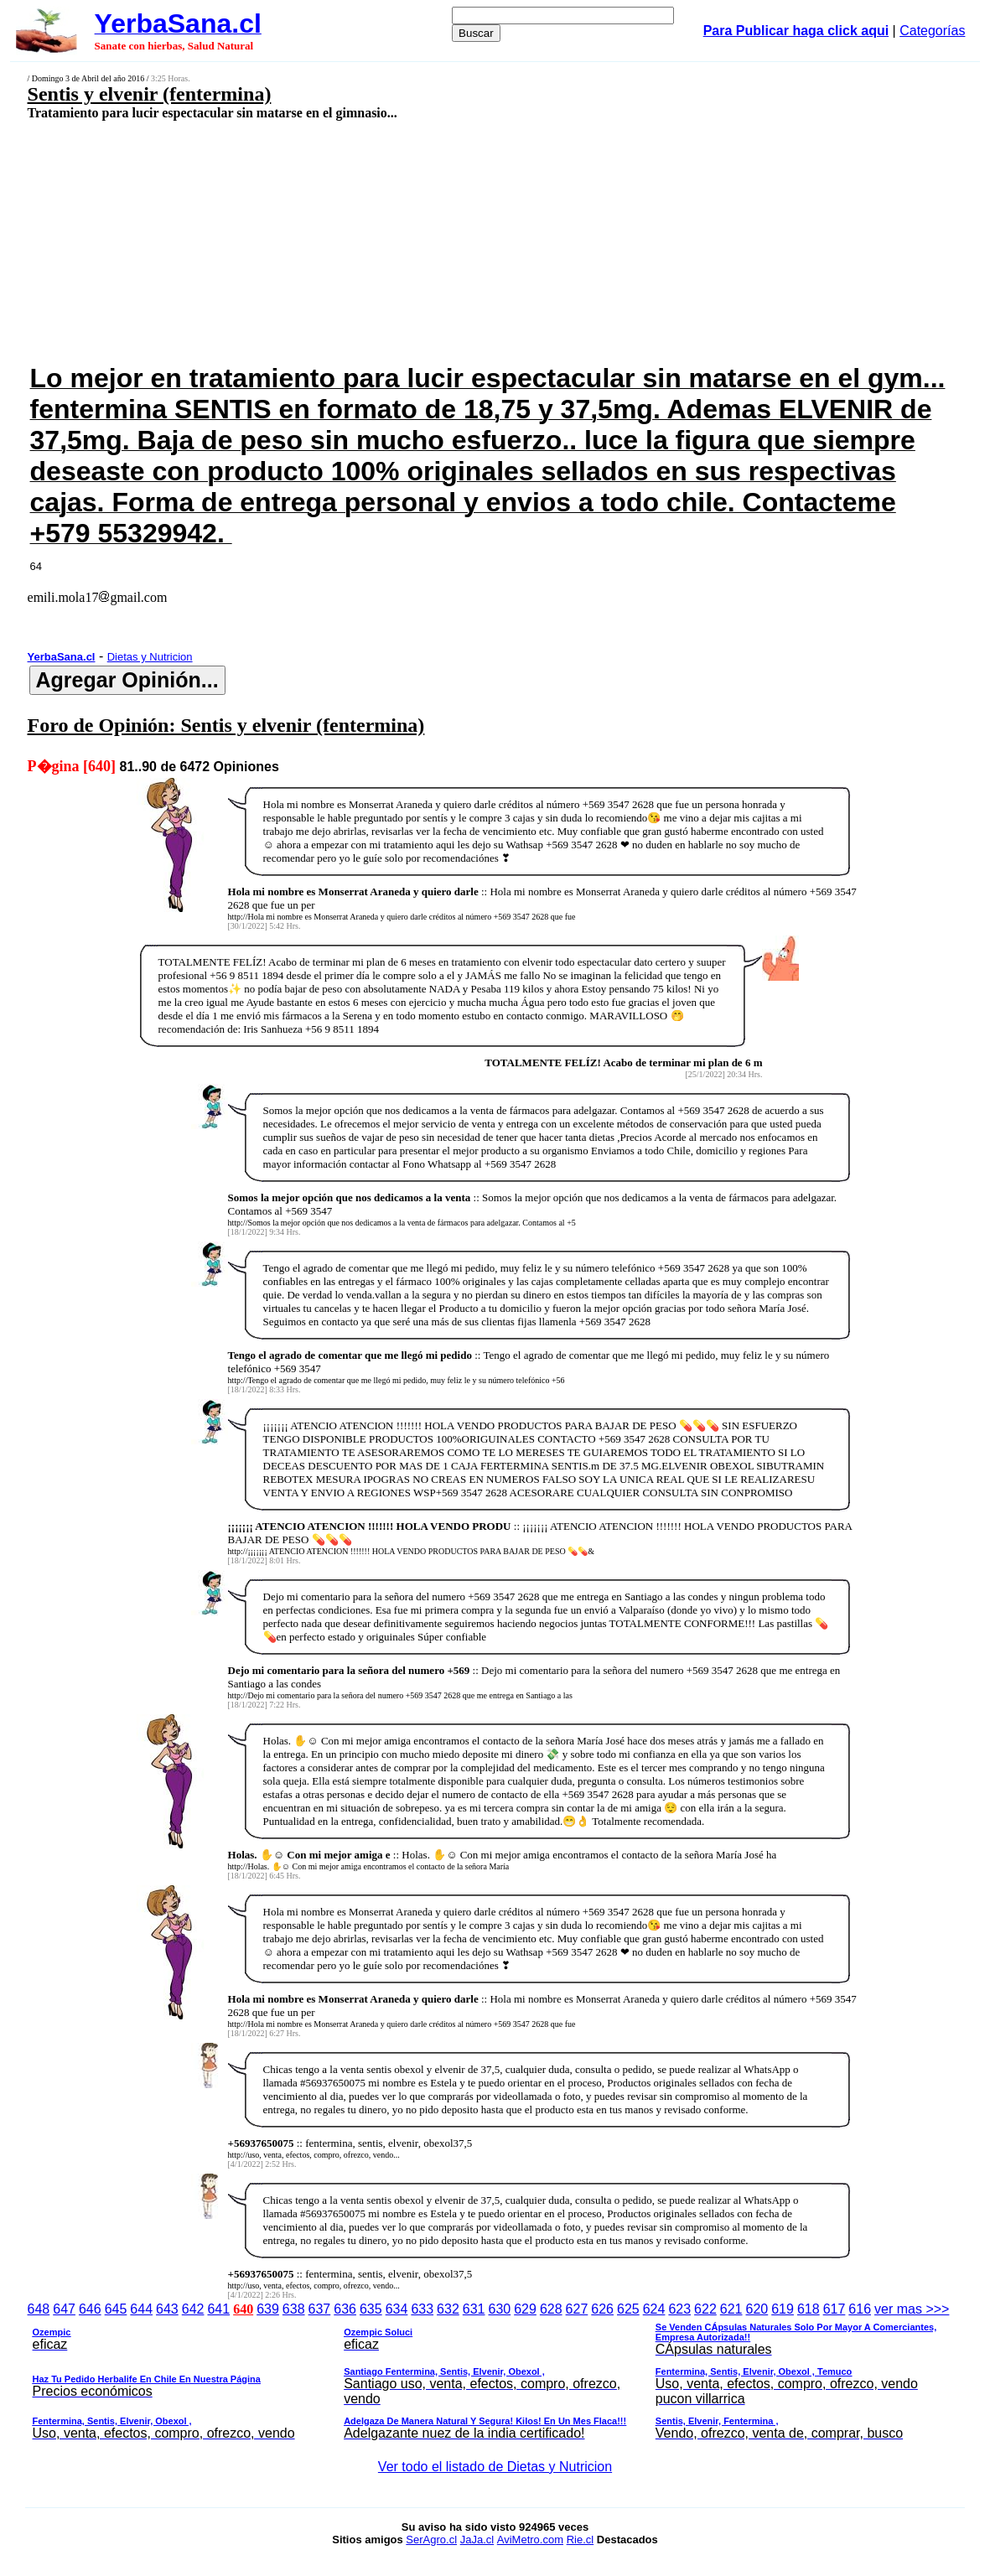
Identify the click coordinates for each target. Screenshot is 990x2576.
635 (371, 2309)
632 (448, 2309)
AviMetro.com (530, 2539)
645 (116, 2309)
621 (731, 2309)
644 (141, 2309)
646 (90, 2309)
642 (193, 2309)
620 (757, 2309)
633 (422, 2309)
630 (499, 2309)
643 (167, 2309)
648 (39, 2309)
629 (525, 2309)
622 (705, 2309)
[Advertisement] (409, 240)
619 (782, 2309)
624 (654, 2309)
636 (345, 2309)
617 (834, 2309)
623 (679, 2309)
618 (808, 2309)
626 (602, 2309)
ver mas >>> (495, 2374)
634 (397, 2309)
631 (474, 2309)
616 (859, 2309)
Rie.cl (580, 2539)
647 (64, 2309)
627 (577, 2309)
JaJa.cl (477, 2539)
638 (293, 2309)
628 (551, 2309)
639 (268, 2309)
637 (319, 2309)
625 (628, 2309)
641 (218, 2309)
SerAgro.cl (431, 2539)
